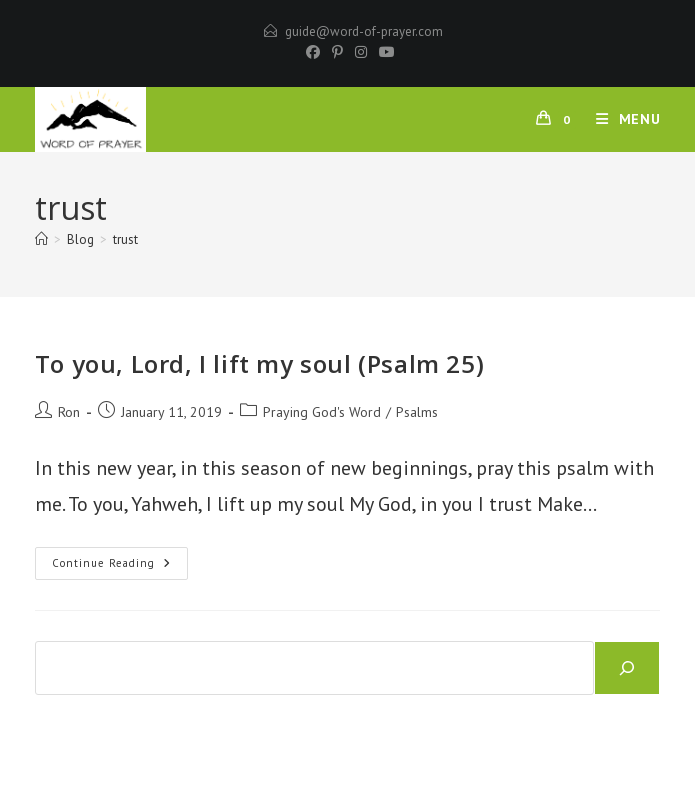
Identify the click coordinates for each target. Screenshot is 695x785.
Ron (69, 412)
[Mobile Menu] (621, 119)
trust (125, 239)
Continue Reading (120, 567)
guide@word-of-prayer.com (364, 31)
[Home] (41, 239)
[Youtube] (384, 52)
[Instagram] (361, 52)
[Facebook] (313, 52)
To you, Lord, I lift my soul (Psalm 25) (259, 363)
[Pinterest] (337, 52)
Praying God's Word (322, 412)
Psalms (417, 412)
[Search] (627, 668)
